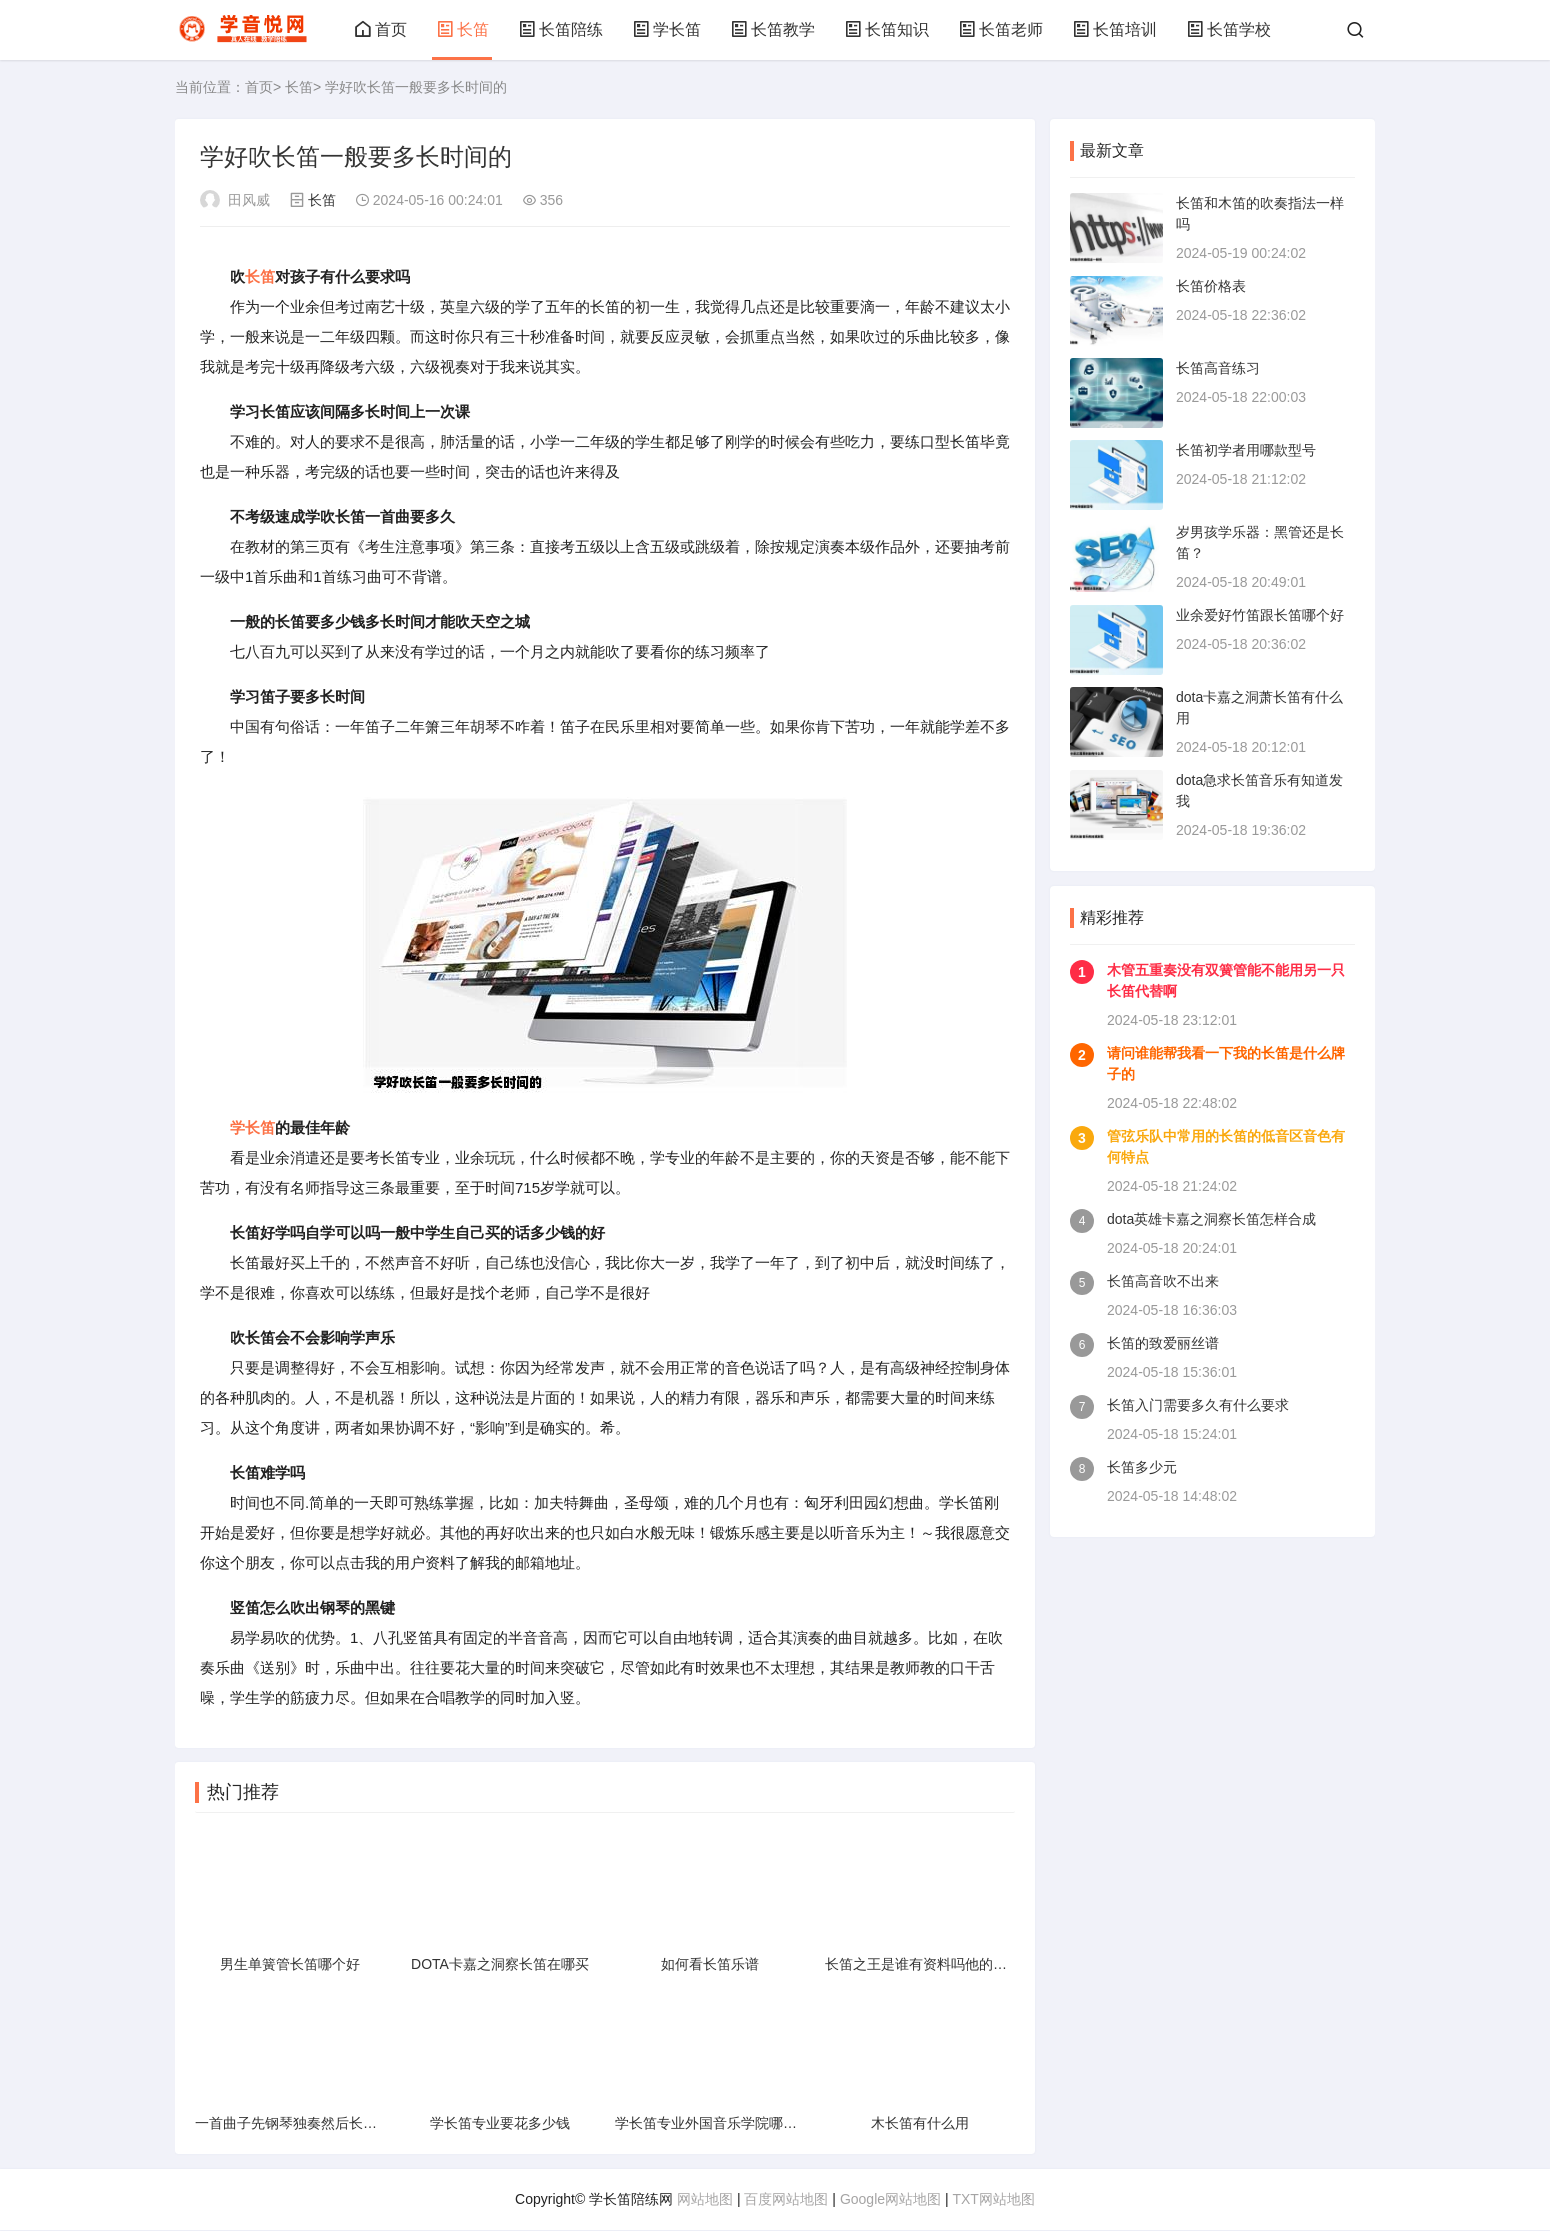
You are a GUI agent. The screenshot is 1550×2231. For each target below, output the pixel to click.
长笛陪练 (561, 29)
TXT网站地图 (993, 2200)
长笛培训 (1115, 29)
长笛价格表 (1211, 286)
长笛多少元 (1142, 1467)
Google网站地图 (890, 2200)
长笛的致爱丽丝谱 (1163, 1343)
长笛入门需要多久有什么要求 (1198, 1405)
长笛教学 (773, 29)
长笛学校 (1229, 29)
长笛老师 (1001, 29)
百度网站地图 (786, 2200)
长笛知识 (887, 29)
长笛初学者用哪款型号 (1246, 450)
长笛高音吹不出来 (1163, 1281)
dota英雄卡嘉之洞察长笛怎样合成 (1211, 1219)
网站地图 (705, 2200)
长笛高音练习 (1218, 368)
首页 (381, 29)
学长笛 (667, 29)
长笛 (463, 29)
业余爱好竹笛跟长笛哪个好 (1260, 615)
